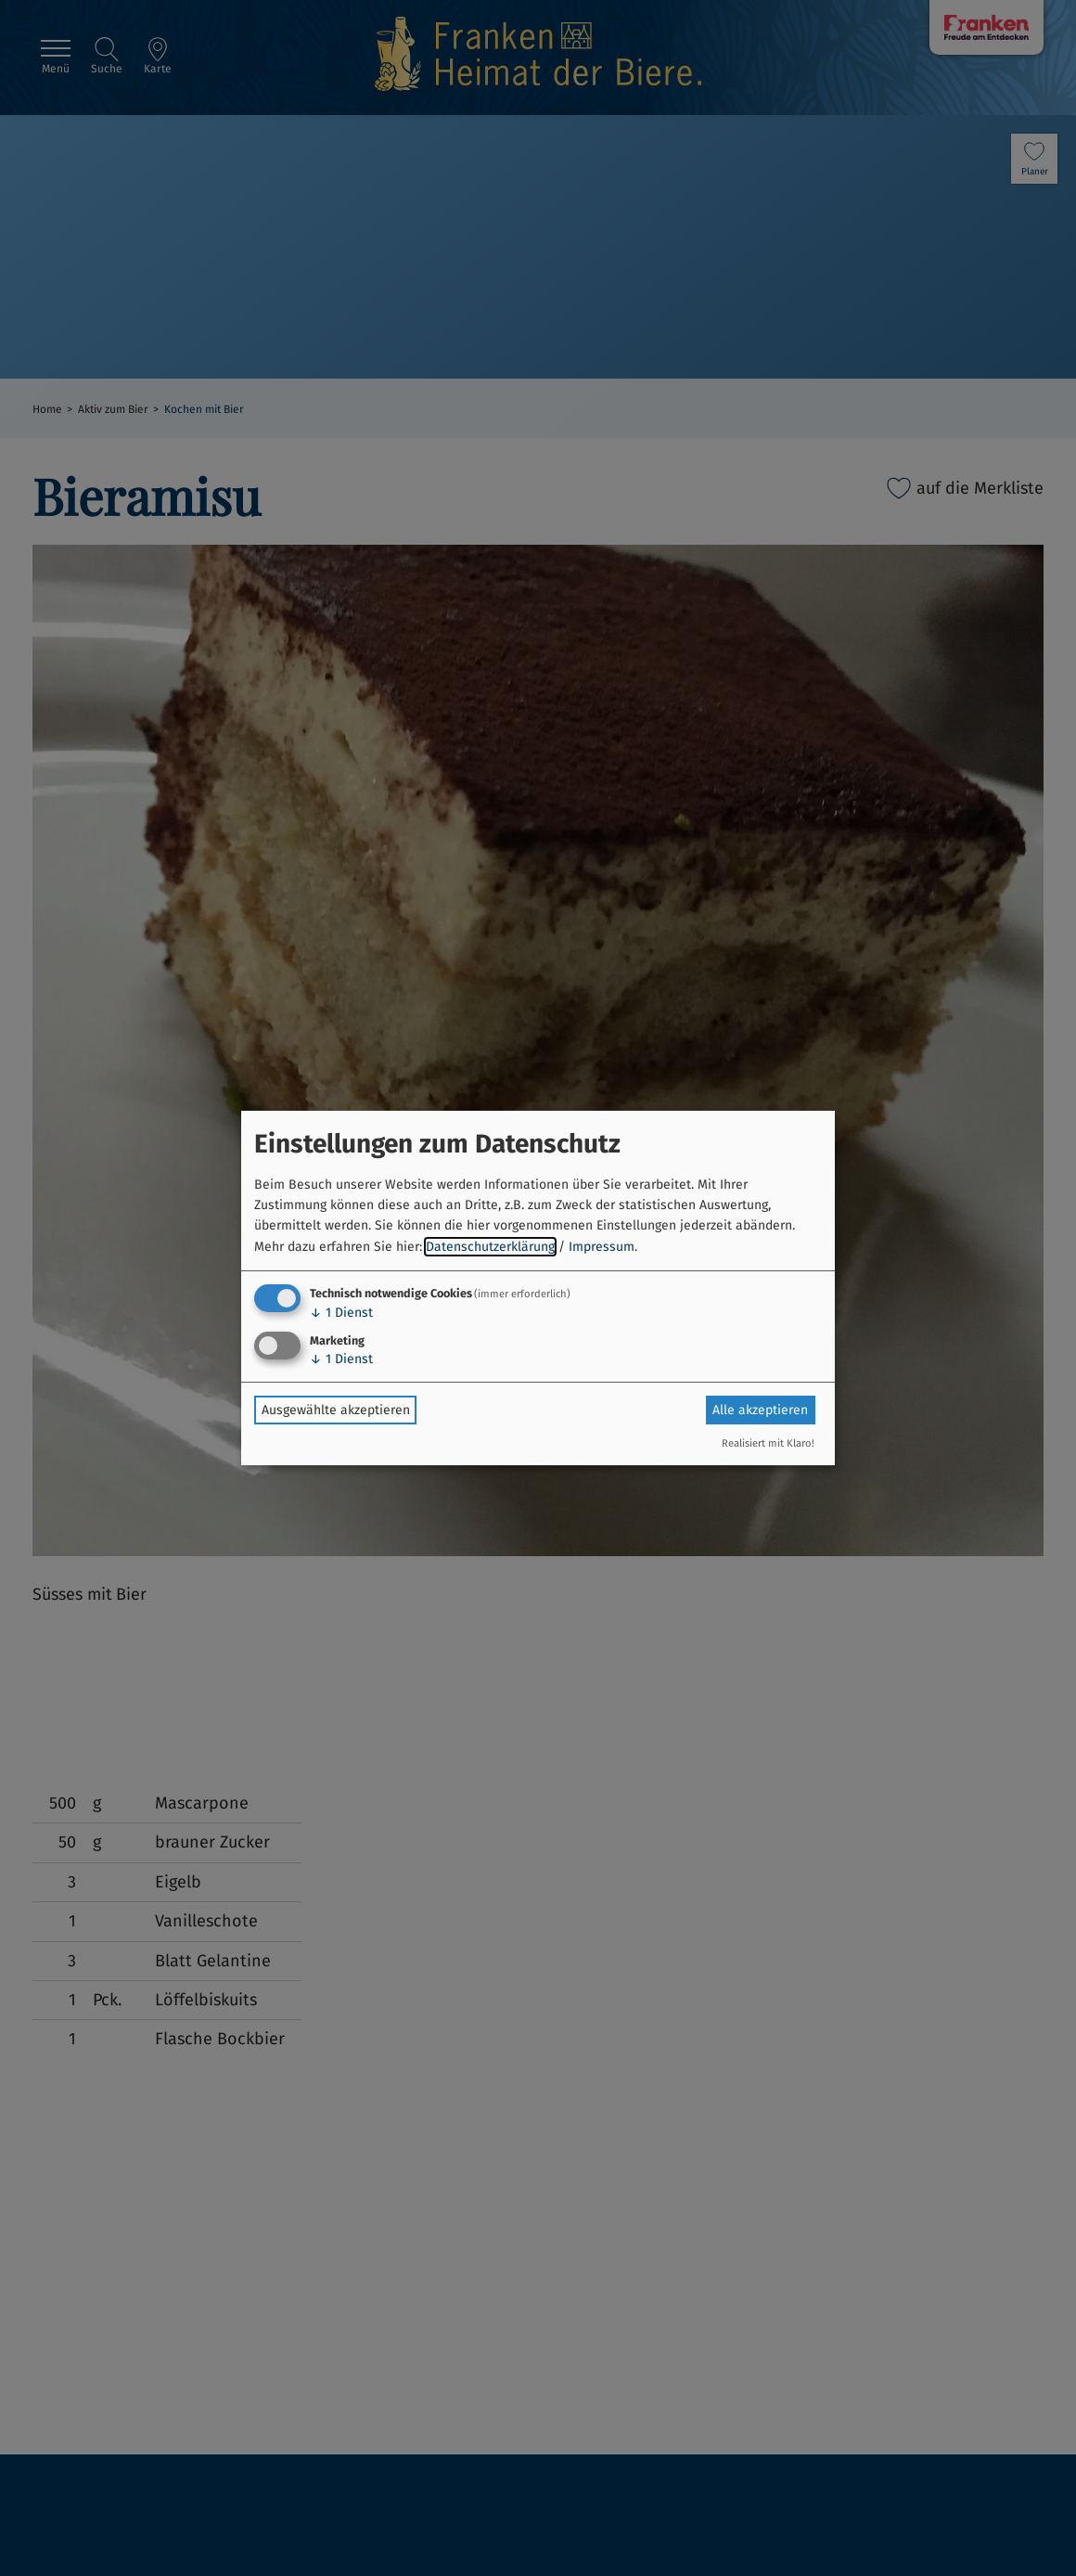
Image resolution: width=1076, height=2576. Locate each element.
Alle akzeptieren (760, 1410)
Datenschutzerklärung (490, 1247)
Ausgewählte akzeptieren (336, 1410)
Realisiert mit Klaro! (768, 1443)
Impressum (601, 1247)
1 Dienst (341, 1312)
